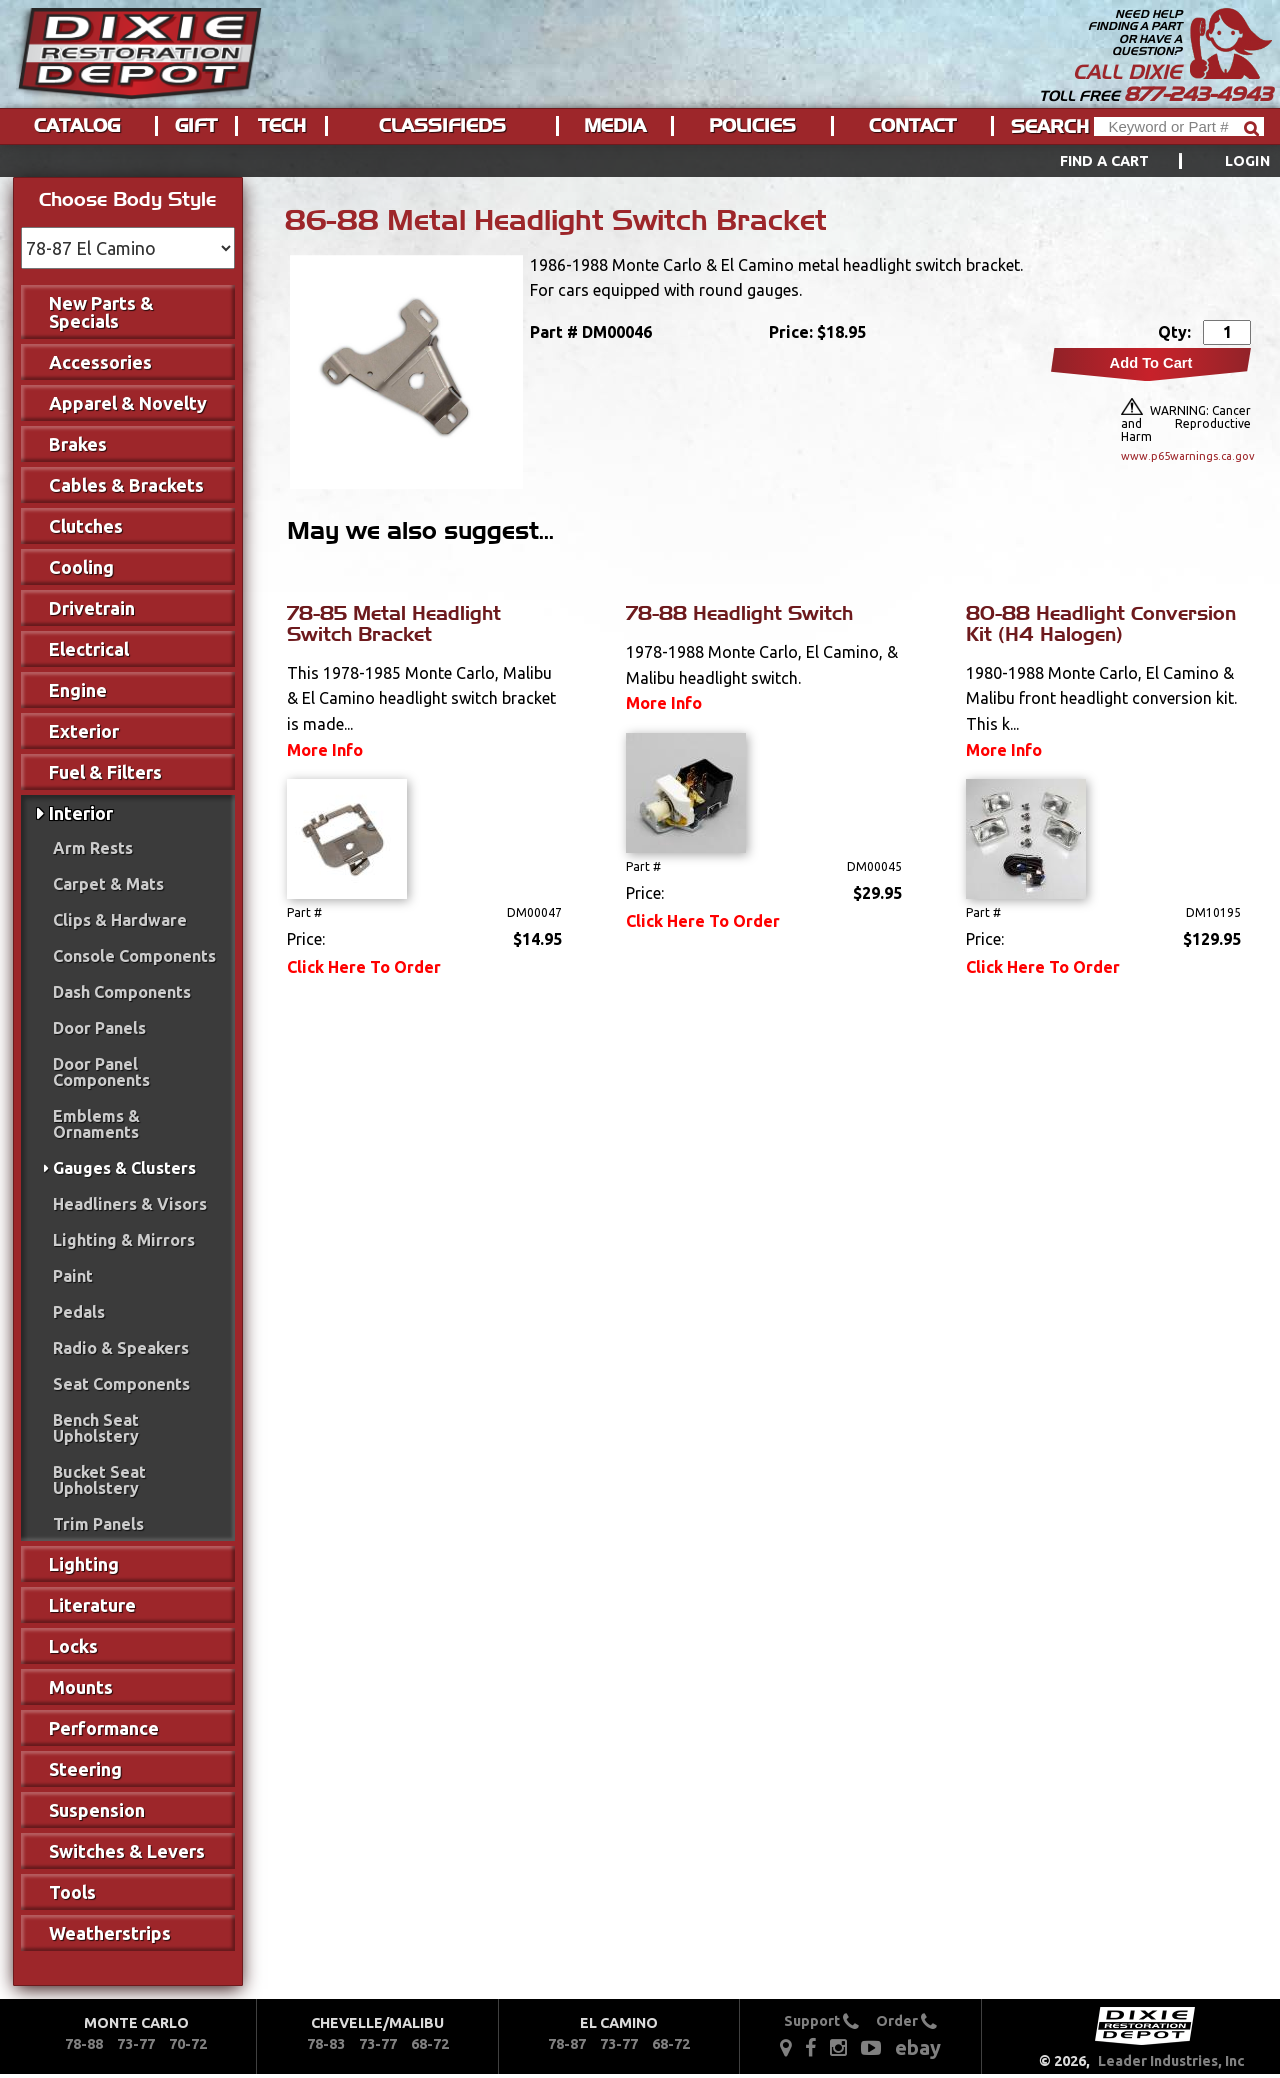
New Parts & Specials (101, 312)
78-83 (326, 2044)
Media (615, 126)
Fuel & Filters (105, 772)
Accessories (100, 362)
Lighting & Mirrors (124, 1240)
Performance (104, 1728)
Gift (196, 126)
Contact (912, 126)
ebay (918, 2047)
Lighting (84, 1564)
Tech (282, 126)
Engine (78, 690)
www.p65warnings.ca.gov (1186, 456)
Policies (752, 126)
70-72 (188, 2044)
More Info (325, 750)
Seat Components (121, 1384)
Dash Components (122, 992)
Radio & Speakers (121, 1348)
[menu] (640, 161)
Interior (81, 813)
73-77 (136, 2044)
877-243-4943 (1198, 94)
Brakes (78, 444)
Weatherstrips (110, 1933)
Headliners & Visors (130, 1204)
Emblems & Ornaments (96, 1124)
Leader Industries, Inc (1171, 2061)
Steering (85, 1769)
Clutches (86, 526)
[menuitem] (1142, 161)
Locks (73, 1646)
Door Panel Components (101, 1072)
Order (906, 2021)
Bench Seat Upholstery (96, 1428)
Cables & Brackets (126, 485)
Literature (92, 1605)
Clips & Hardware (120, 920)
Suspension (97, 1810)
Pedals (79, 1312)
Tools (72, 1892)
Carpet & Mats (108, 884)
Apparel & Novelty (128, 403)
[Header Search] (1179, 126)
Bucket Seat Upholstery (99, 1480)
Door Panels (99, 1028)
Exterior (84, 731)
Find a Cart (1105, 161)
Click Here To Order (364, 967)
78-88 (84, 2044)
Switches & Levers (127, 1851)
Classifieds (442, 126)
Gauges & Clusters (124, 1168)
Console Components (134, 956)
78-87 (567, 2044)
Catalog (77, 126)
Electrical (89, 649)
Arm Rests (93, 848)
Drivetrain (92, 608)
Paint (73, 1276)
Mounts (81, 1687)
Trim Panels (98, 1524)
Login (1247, 161)
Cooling (81, 567)
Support (821, 2021)
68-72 (430, 2044)
